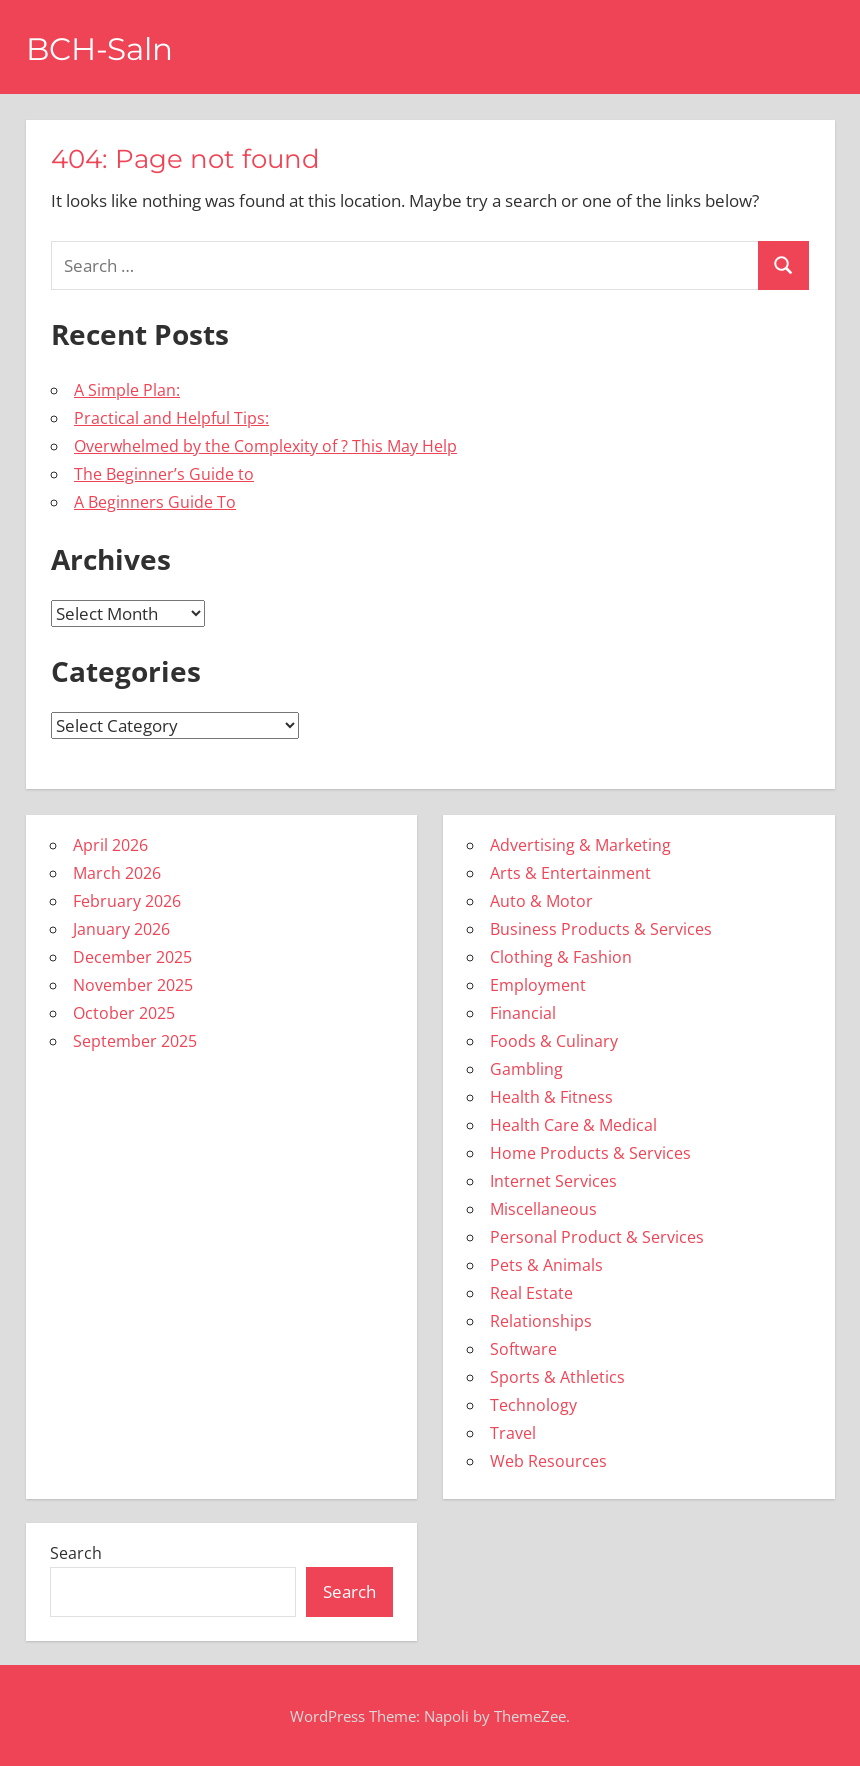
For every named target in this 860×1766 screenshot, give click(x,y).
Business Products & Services (601, 929)
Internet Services (553, 1181)
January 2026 (121, 929)
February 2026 (127, 901)
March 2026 (117, 873)
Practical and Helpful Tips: (171, 418)
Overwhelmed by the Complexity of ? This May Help (265, 446)
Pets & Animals (546, 1265)
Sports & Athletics (557, 1377)
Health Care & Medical (573, 1125)
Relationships (541, 1321)
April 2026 (110, 845)
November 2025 (133, 985)
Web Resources (548, 1461)
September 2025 (135, 1041)
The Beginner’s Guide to (164, 474)
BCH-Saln (103, 48)
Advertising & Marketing (580, 845)
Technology (533, 1405)
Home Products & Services (590, 1153)
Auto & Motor (541, 901)
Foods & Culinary (554, 1041)
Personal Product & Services (597, 1237)
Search (76, 1553)
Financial (523, 1013)
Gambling (526, 1069)
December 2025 (132, 957)
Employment (538, 985)
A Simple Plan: (127, 390)
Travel (513, 1433)
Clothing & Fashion (561, 957)
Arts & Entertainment (570, 873)
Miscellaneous (543, 1209)
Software (523, 1349)
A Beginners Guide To (155, 502)
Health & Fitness (551, 1097)
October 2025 (124, 1013)
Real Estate (531, 1293)
